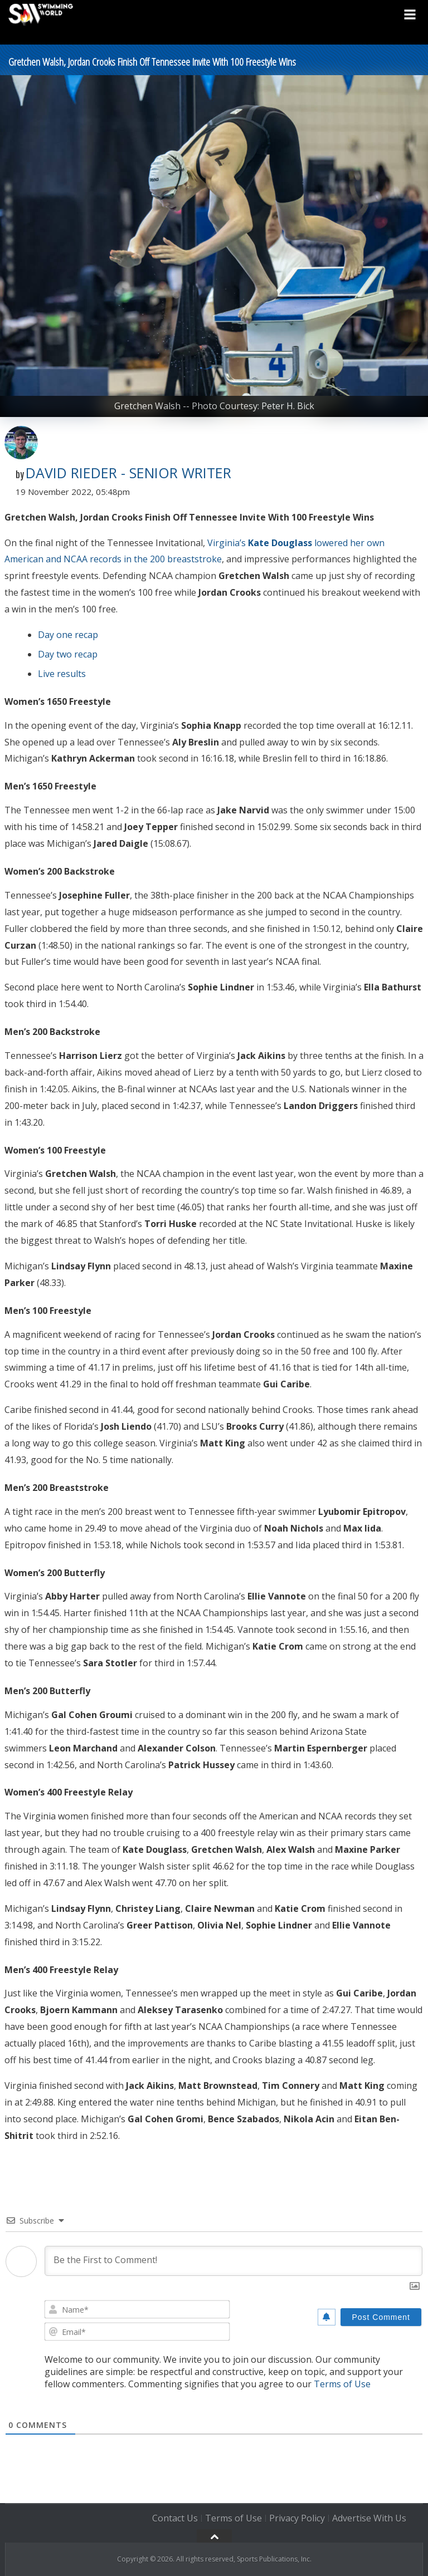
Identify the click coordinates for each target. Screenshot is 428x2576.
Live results (62, 674)
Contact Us (175, 2519)
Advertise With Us (369, 2519)
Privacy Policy (297, 2519)
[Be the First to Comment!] (233, 2261)
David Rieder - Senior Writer (128, 472)
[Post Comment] (381, 2317)
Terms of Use (342, 2384)
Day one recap (68, 635)
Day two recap (68, 654)
